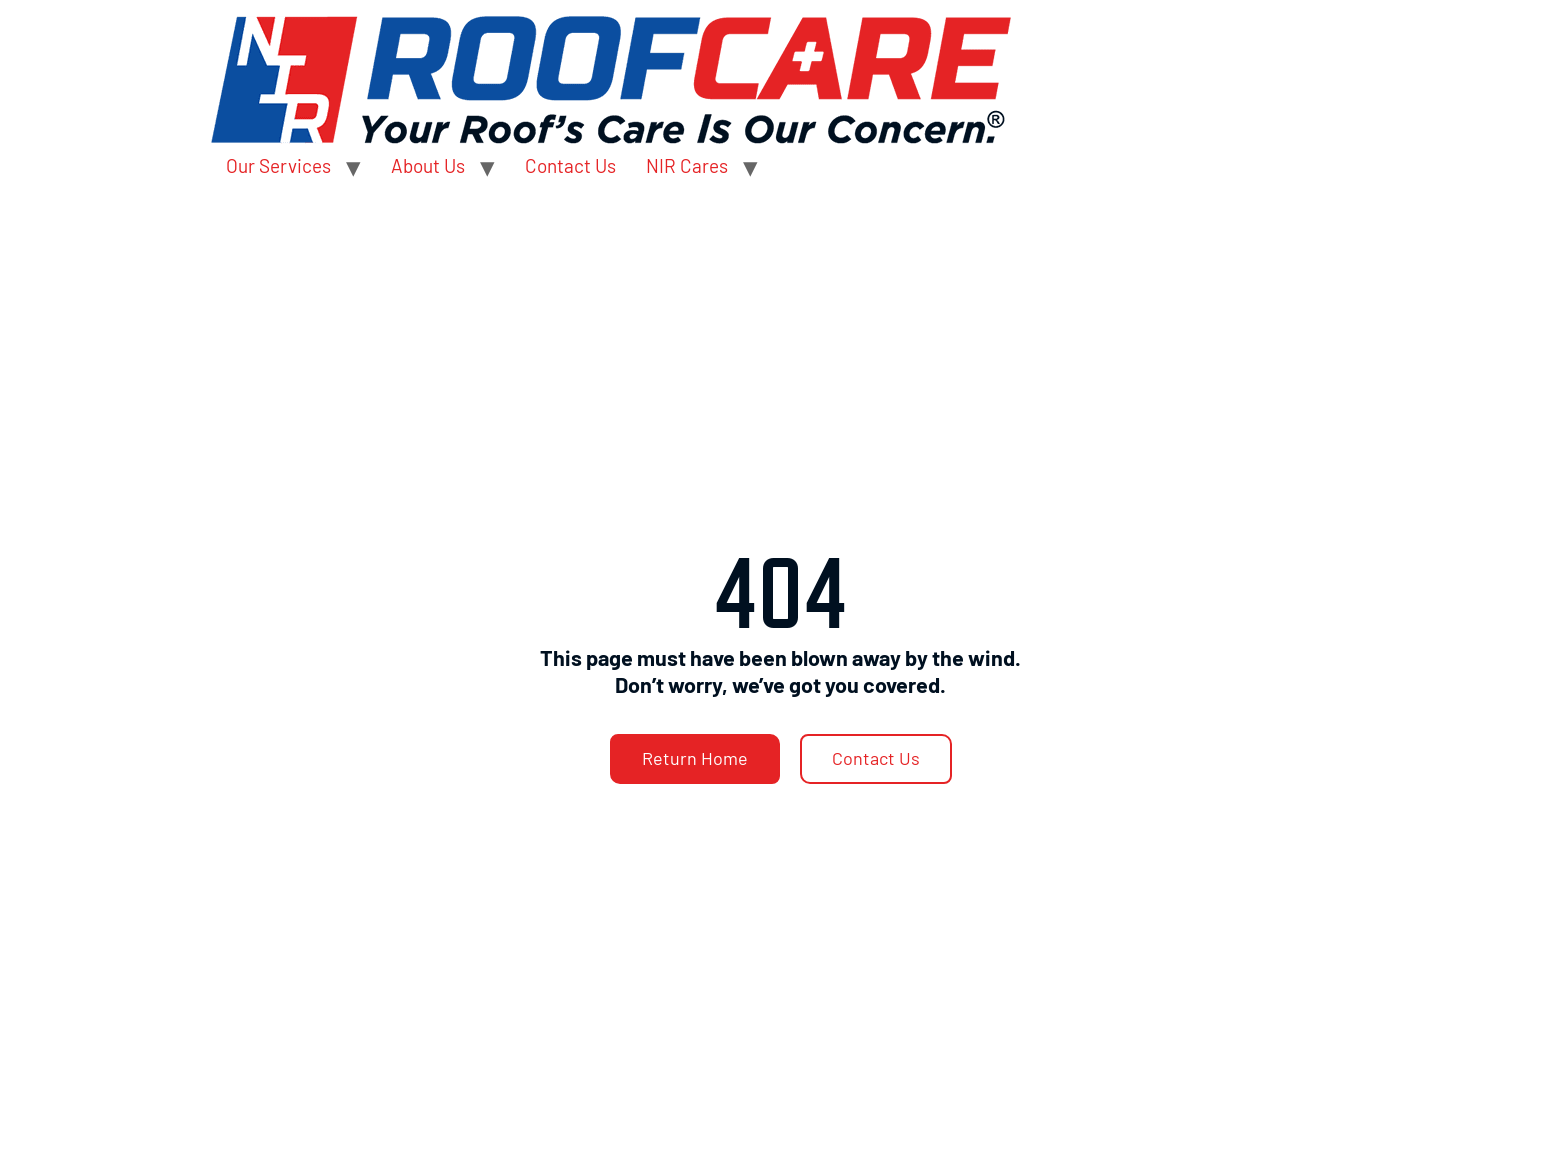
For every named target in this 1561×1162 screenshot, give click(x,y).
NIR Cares (687, 165)
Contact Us (570, 165)
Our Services (278, 165)
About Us (428, 165)
